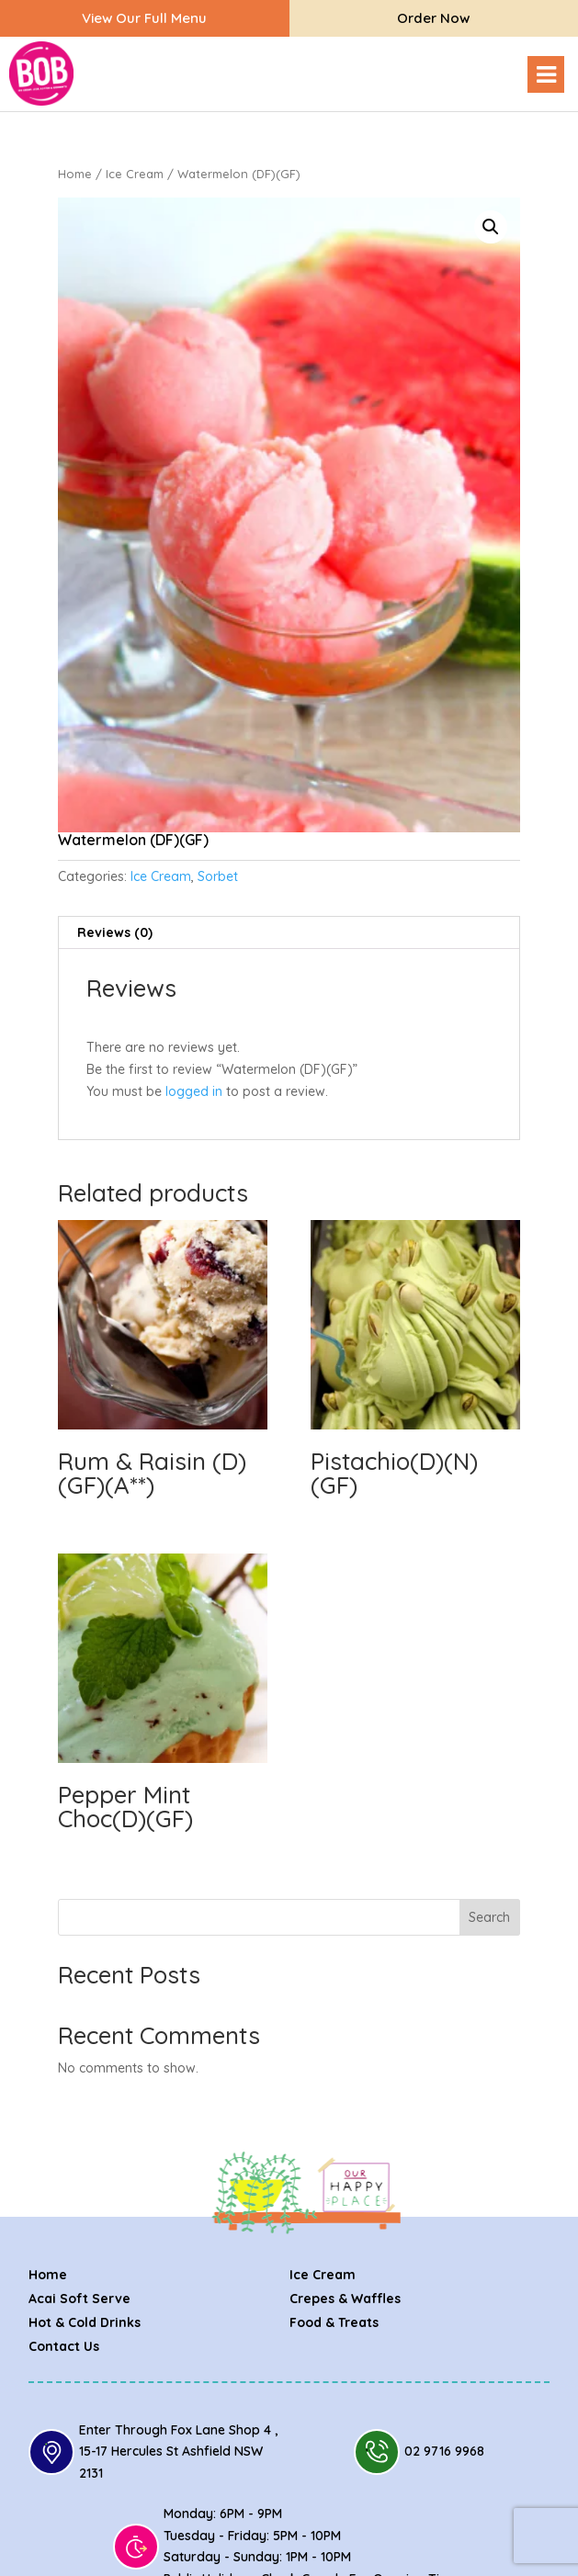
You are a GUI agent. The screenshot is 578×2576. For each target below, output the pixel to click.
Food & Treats (334, 2322)
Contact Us (63, 2346)
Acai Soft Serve (79, 2298)
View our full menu (144, 18)
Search (489, 1917)
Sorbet (218, 876)
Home (75, 173)
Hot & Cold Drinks (84, 2322)
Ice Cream (135, 173)
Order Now (433, 18)
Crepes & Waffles (345, 2298)
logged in (193, 1091)
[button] (490, 226)
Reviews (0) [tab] (115, 932)
